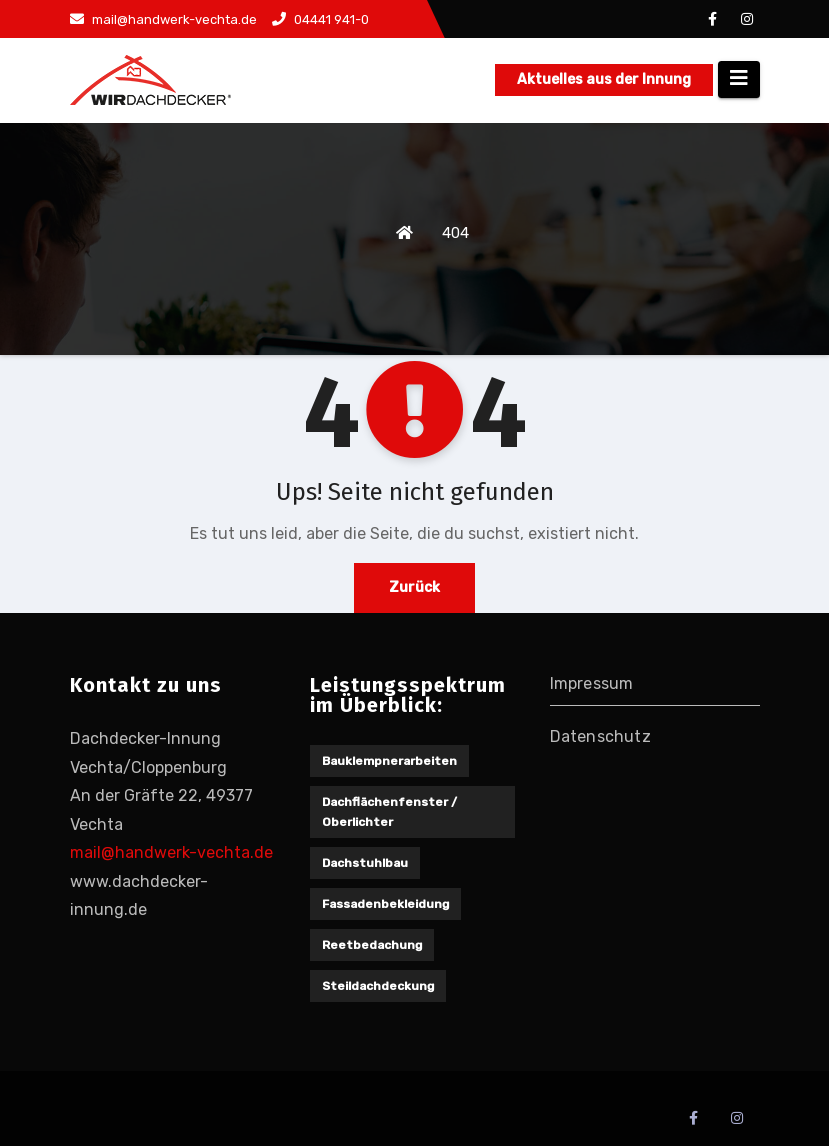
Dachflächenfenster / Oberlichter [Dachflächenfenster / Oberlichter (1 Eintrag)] (389, 812)
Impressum (592, 683)
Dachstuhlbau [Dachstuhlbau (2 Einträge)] (365, 863)
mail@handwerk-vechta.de (163, 19)
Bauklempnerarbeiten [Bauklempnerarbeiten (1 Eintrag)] (389, 761)
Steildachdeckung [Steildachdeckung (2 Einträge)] (378, 986)
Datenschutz (600, 736)
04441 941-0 (320, 19)
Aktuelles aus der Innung (604, 79)
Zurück (414, 587)
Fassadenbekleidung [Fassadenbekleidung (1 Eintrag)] (385, 904)
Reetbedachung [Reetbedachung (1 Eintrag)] (372, 945)
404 (455, 233)
